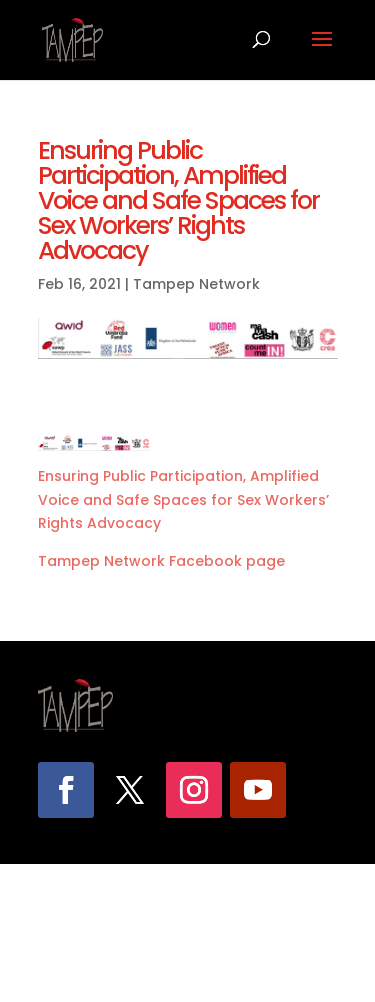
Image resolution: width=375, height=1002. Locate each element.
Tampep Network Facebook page (161, 561)
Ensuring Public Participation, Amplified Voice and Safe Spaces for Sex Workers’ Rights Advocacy (183, 500)
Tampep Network (196, 284)
